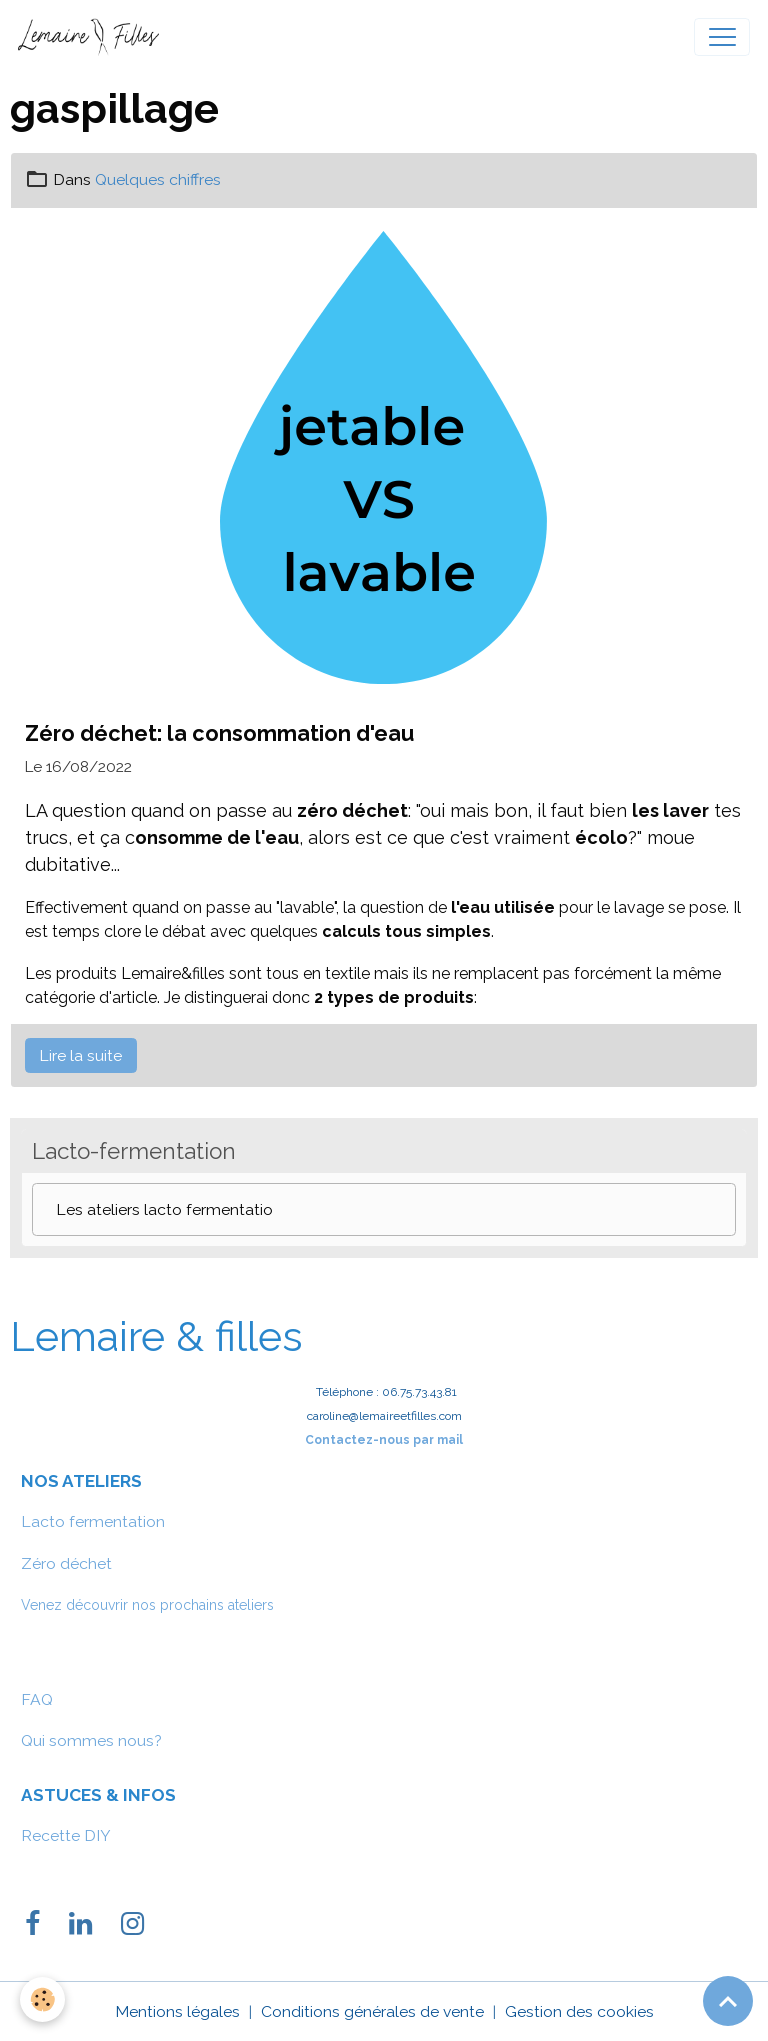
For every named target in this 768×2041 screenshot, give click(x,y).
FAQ (37, 1699)
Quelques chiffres (158, 179)
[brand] (93, 37)
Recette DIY (66, 1835)
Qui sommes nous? (91, 1740)
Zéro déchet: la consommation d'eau (219, 733)
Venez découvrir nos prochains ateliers (147, 1605)
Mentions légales (177, 2011)
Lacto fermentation (93, 1521)
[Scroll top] (728, 2001)
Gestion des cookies (579, 2011)
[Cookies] (42, 1999)
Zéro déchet (66, 1563)
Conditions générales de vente (372, 2011)
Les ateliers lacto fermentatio (164, 1209)
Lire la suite (80, 1055)
